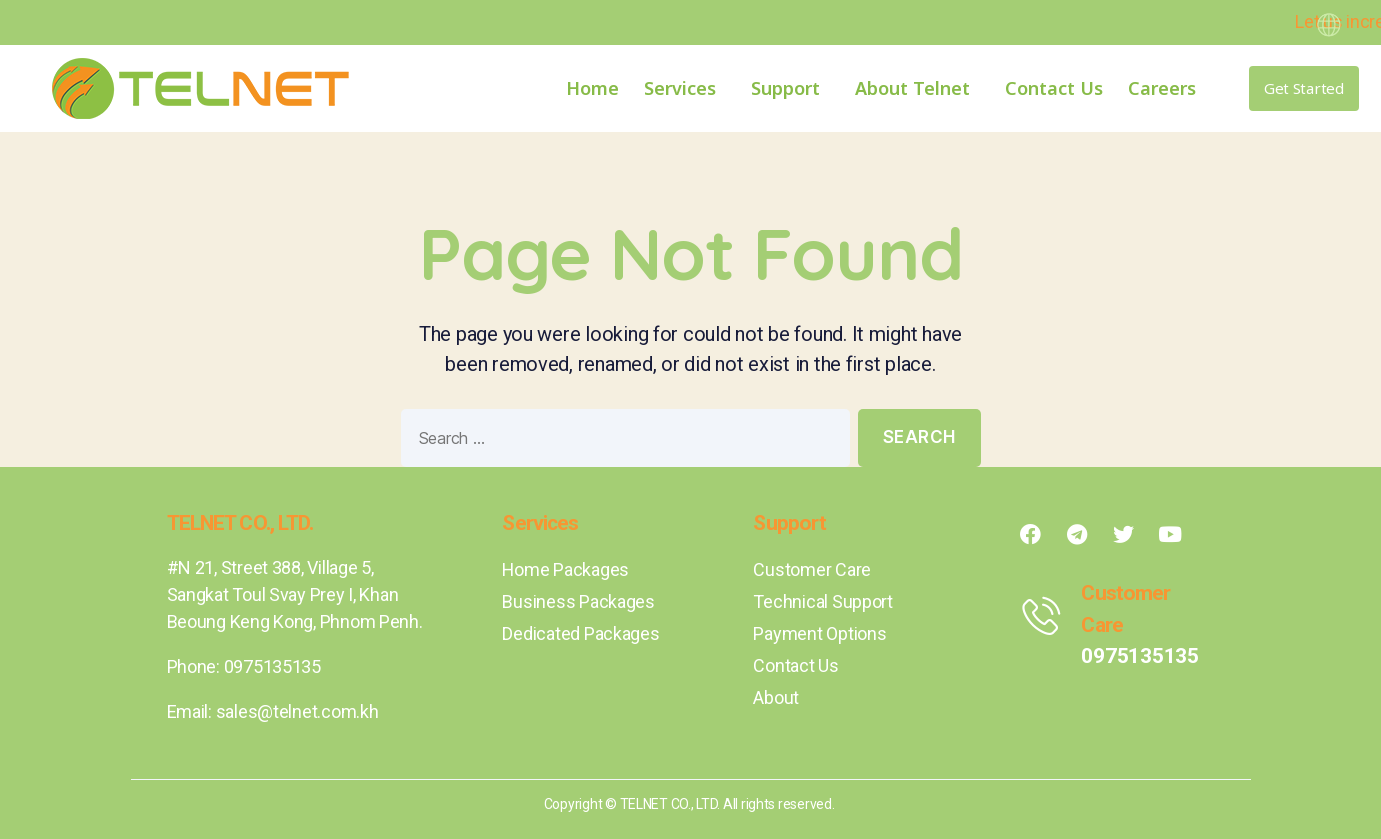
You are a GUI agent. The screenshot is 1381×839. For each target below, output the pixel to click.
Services (685, 88)
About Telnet (917, 88)
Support (790, 88)
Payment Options (819, 633)
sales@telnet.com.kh (297, 711)
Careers (1162, 88)
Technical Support (822, 601)
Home (592, 88)
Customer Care (812, 569)
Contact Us (1054, 88)
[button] (1304, 88)
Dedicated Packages (580, 633)
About (776, 697)
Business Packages (578, 601)
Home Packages (566, 569)
